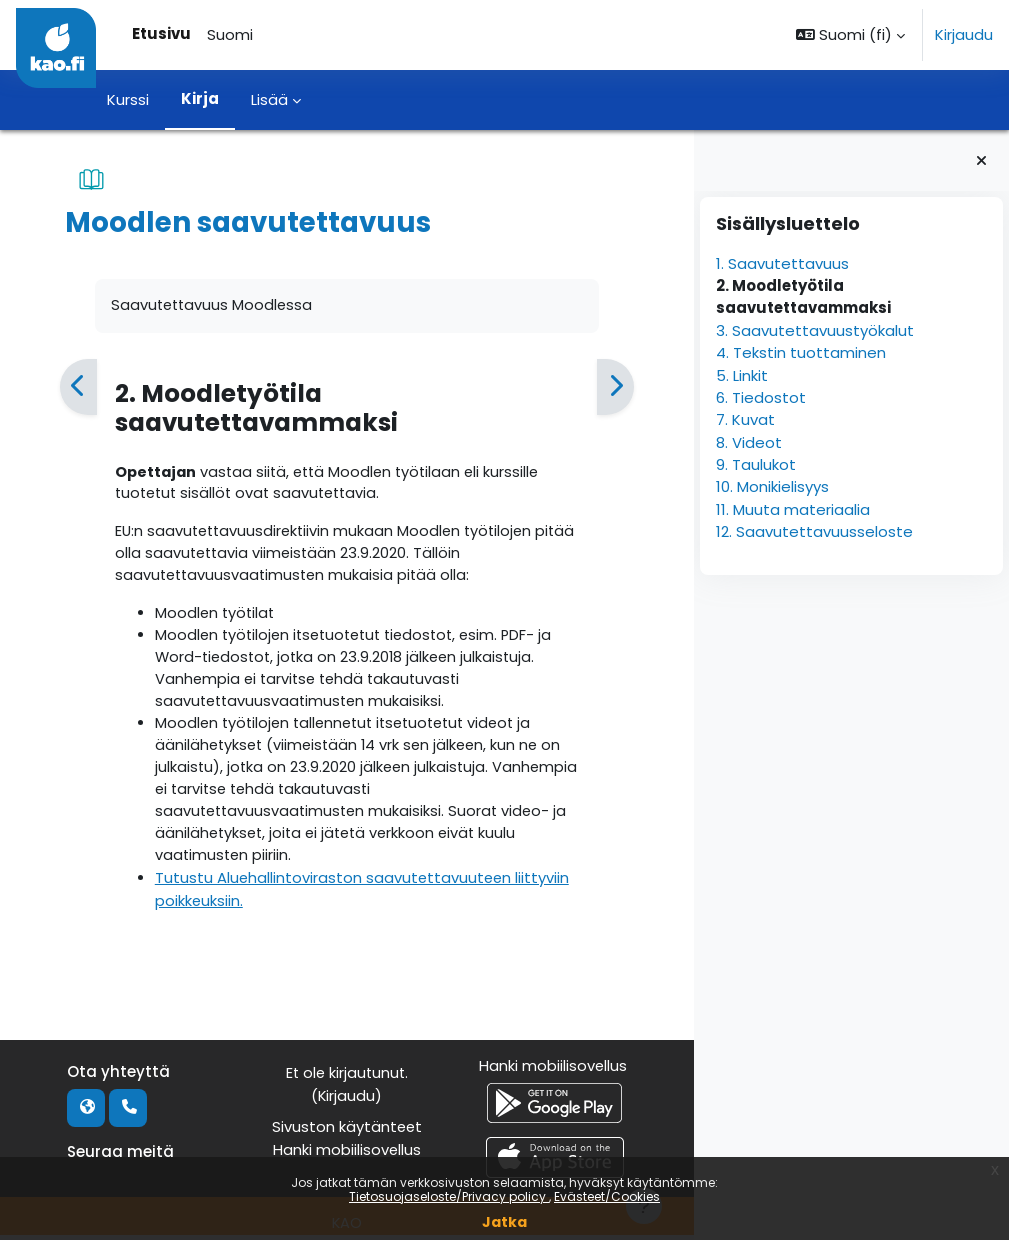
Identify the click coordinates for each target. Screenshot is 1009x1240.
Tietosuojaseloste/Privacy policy (449, 1196)
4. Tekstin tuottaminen (801, 352)
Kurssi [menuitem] (128, 99)
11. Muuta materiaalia (793, 509)
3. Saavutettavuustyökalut (815, 330)
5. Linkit (742, 375)
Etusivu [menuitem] (161, 33)
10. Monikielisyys (772, 486)
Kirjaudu (964, 34)
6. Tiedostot (761, 397)
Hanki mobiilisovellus (346, 1154)
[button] (850, 35)
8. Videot (749, 442)
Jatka (504, 1222)
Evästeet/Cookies (607, 1196)
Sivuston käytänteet (346, 1131)
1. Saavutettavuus (782, 263)
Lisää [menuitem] (269, 99)
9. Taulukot (756, 464)
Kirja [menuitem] (200, 98)
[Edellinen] (78, 387)
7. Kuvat (745, 419)
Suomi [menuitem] (230, 34)
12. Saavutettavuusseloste (814, 531)
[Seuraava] (614, 387)
